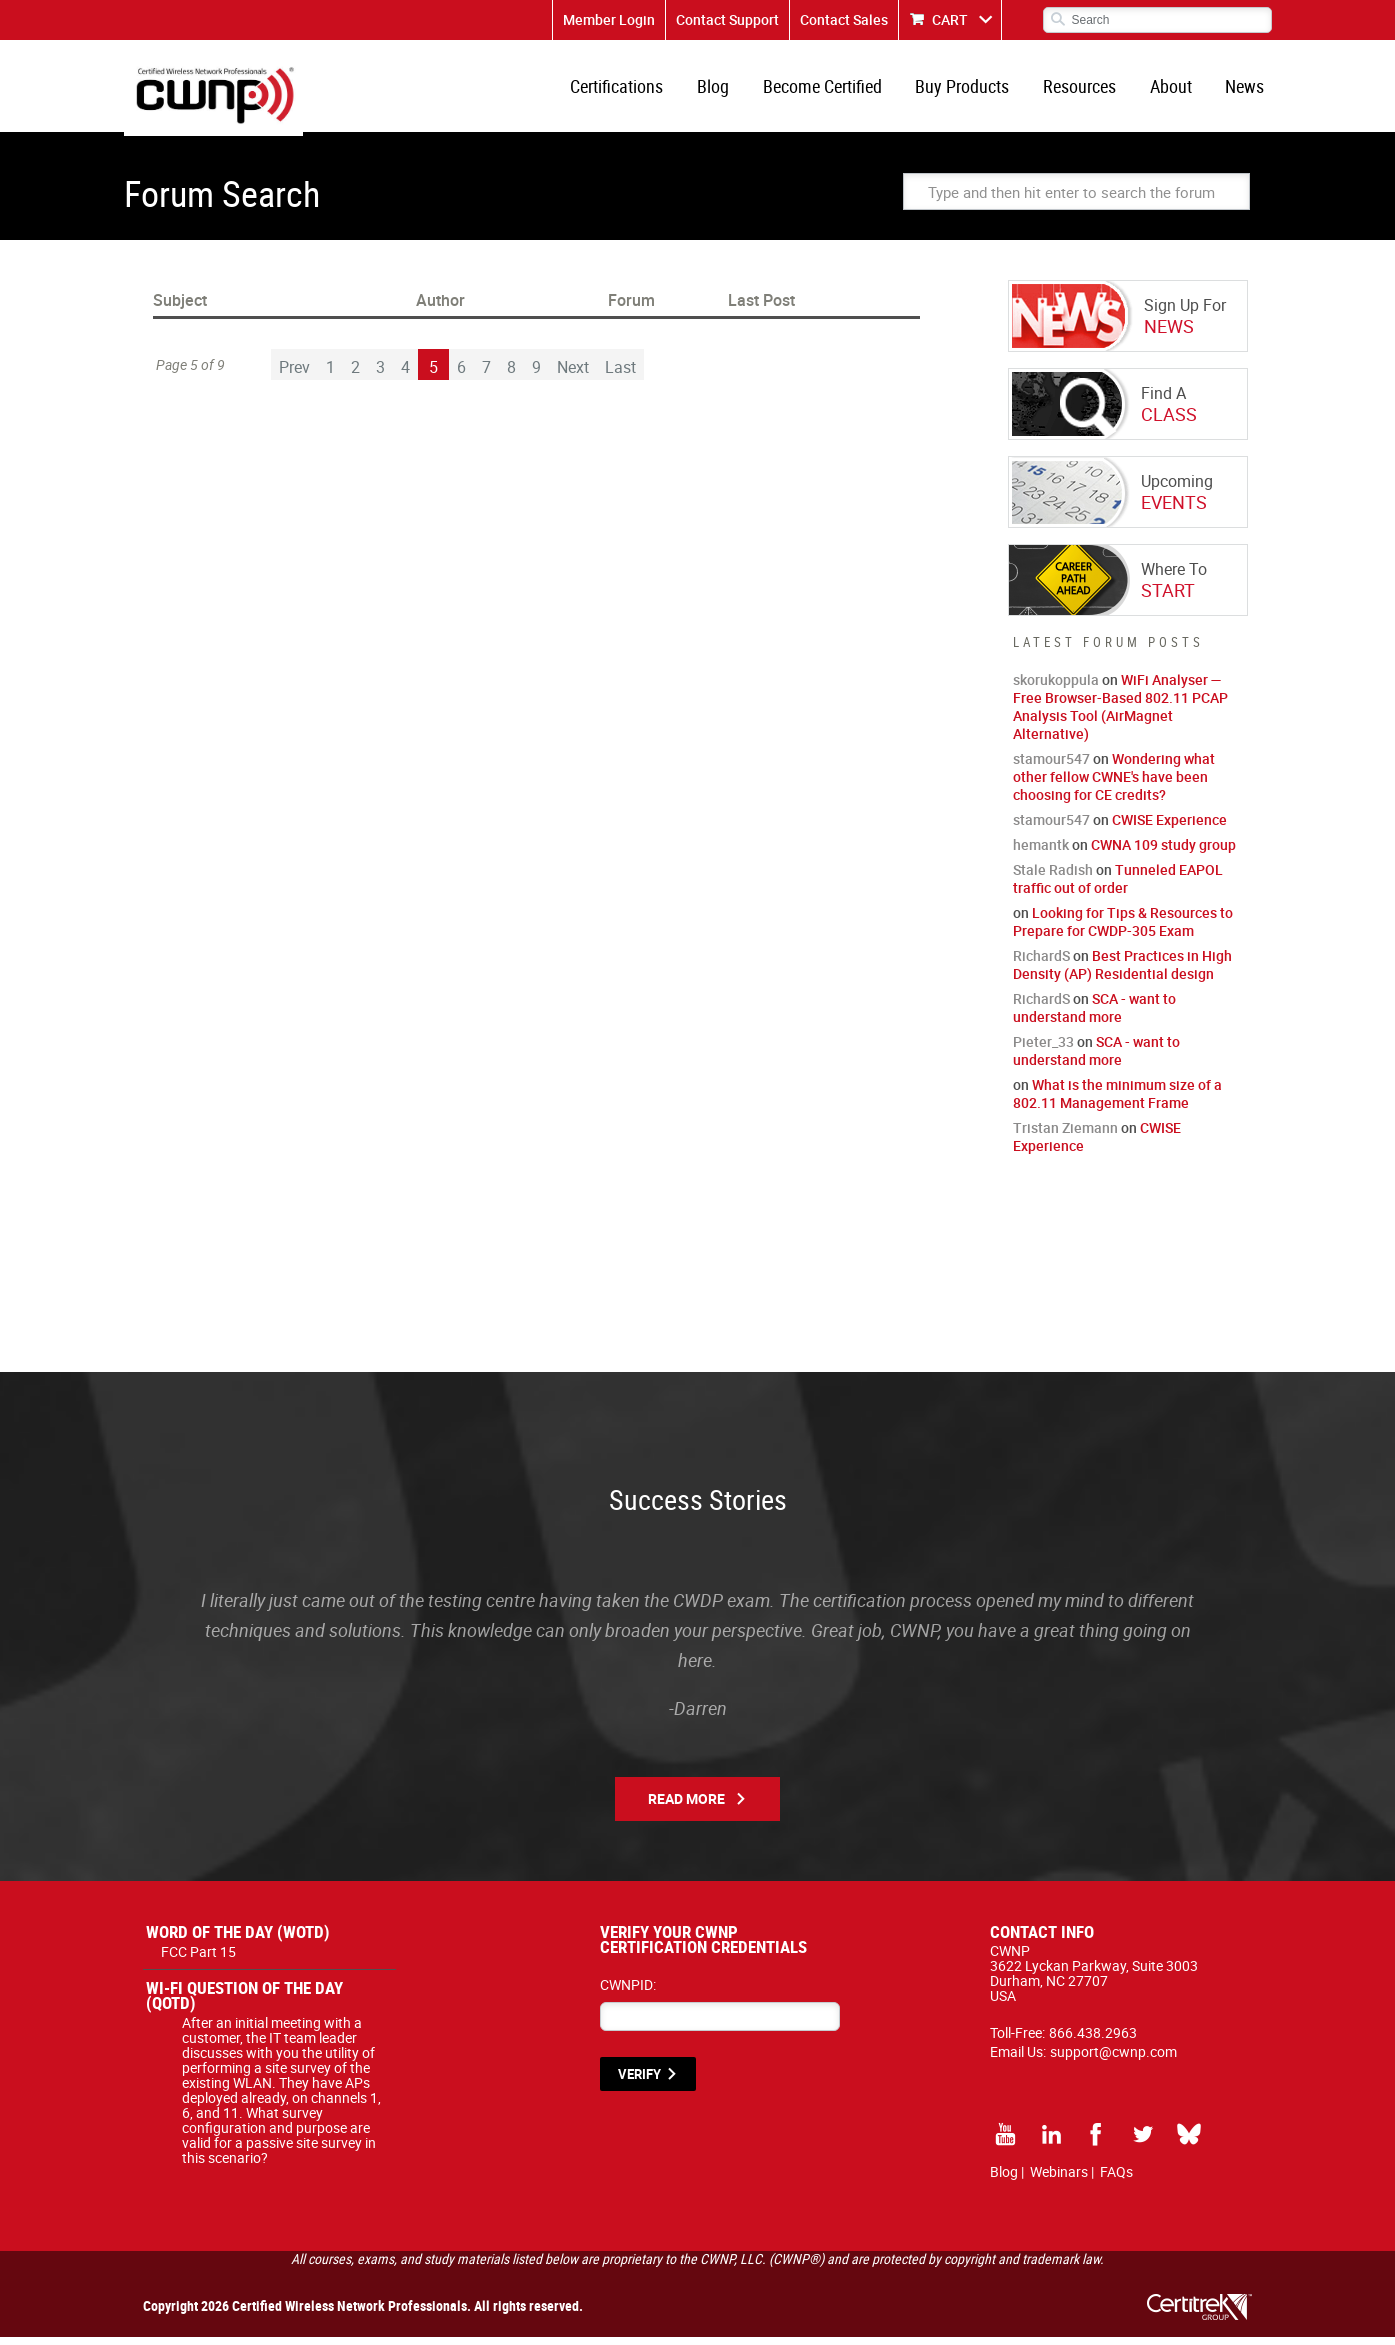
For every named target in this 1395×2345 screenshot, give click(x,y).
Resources (1086, 90)
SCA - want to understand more (1094, 1015)
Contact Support (727, 19)
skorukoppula (1056, 687)
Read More (686, 1806)
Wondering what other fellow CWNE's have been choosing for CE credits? (1114, 784)
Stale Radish (1053, 877)
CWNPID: (628, 1992)
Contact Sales (844, 19)
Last (620, 375)
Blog (728, 90)
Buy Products (972, 90)
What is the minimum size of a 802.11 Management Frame (1117, 1101)
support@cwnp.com (1113, 2059)
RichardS (1041, 963)
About (1175, 90)
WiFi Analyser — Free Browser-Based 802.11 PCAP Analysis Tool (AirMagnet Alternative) (1120, 714)
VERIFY (639, 2082)
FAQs (1116, 2179)
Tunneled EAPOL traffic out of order (1118, 886)
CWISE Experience (1169, 827)
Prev (294, 375)
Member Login (609, 19)
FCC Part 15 (198, 1959)
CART (950, 19)
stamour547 (1051, 766)
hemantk (1041, 852)
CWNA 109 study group (1163, 852)
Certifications (634, 90)
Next (573, 375)
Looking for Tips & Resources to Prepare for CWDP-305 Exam (1123, 929)
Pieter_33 (1043, 1049)
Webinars (1059, 2179)
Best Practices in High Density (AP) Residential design (1122, 972)
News (1246, 90)
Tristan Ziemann (1065, 1135)
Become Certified (834, 90)
